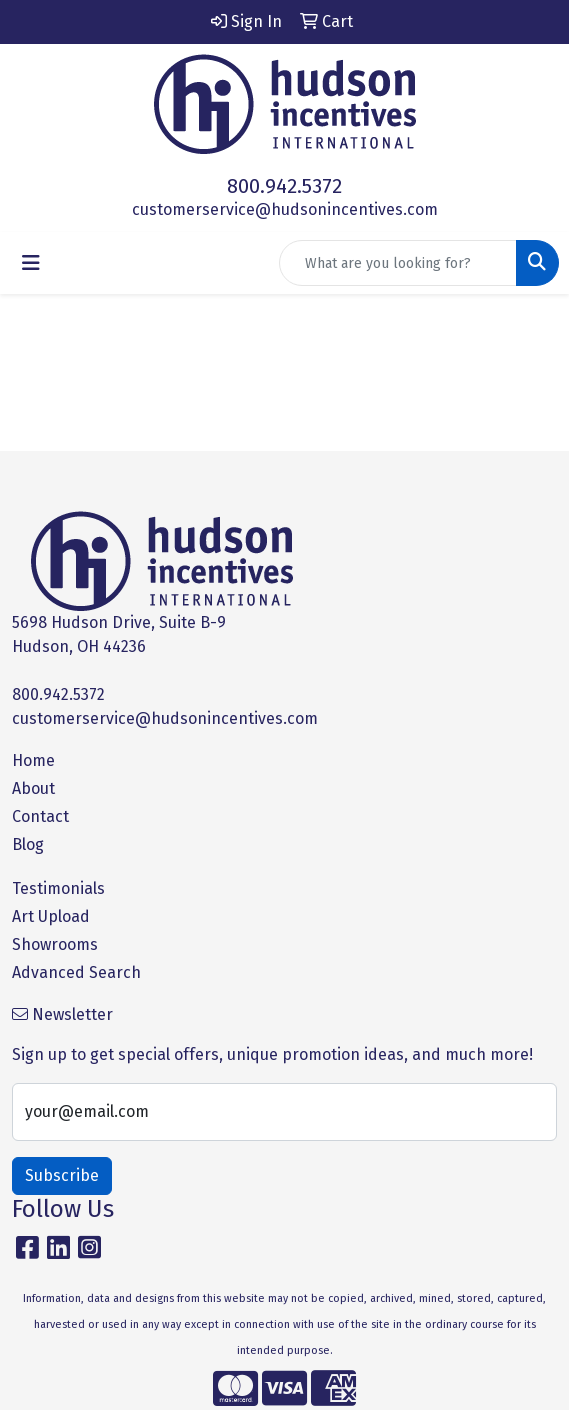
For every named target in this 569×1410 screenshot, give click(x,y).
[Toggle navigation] (31, 263)
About (33, 788)
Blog (28, 844)
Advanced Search (76, 972)
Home (33, 760)
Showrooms (55, 944)
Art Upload (51, 916)
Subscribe (62, 1175)
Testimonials (58, 888)
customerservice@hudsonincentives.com (285, 209)
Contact (40, 816)
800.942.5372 (284, 186)
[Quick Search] (398, 263)
